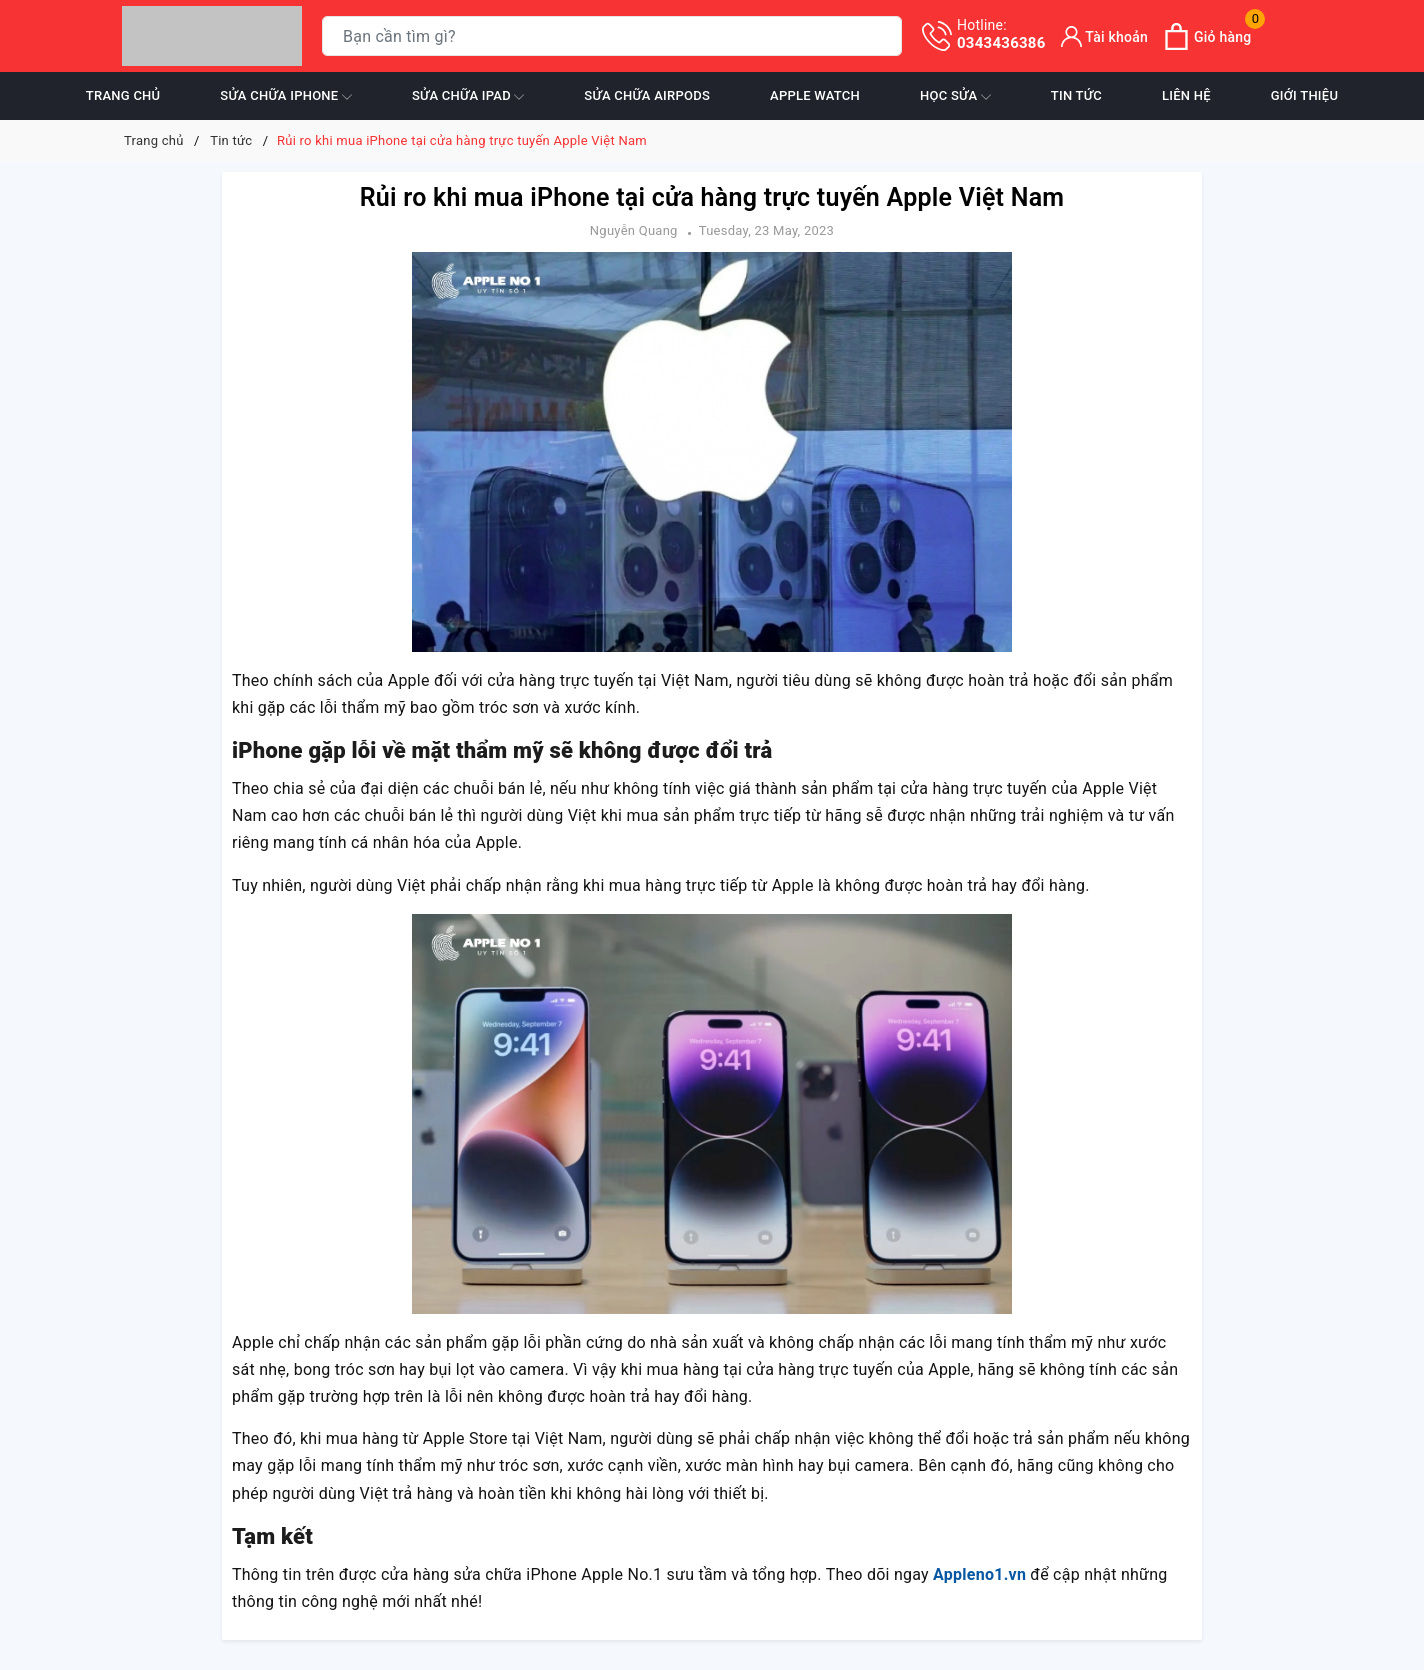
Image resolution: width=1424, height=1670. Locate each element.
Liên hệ (1186, 95)
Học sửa (955, 97)
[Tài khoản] (1105, 36)
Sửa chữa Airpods (647, 95)
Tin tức (1076, 95)
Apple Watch (815, 95)
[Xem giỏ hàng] (1207, 36)
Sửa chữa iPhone (286, 97)
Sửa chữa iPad (468, 97)
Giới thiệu (1304, 95)
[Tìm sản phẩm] (612, 36)
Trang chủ (123, 95)
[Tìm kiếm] (882, 36)
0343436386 (1001, 34)
